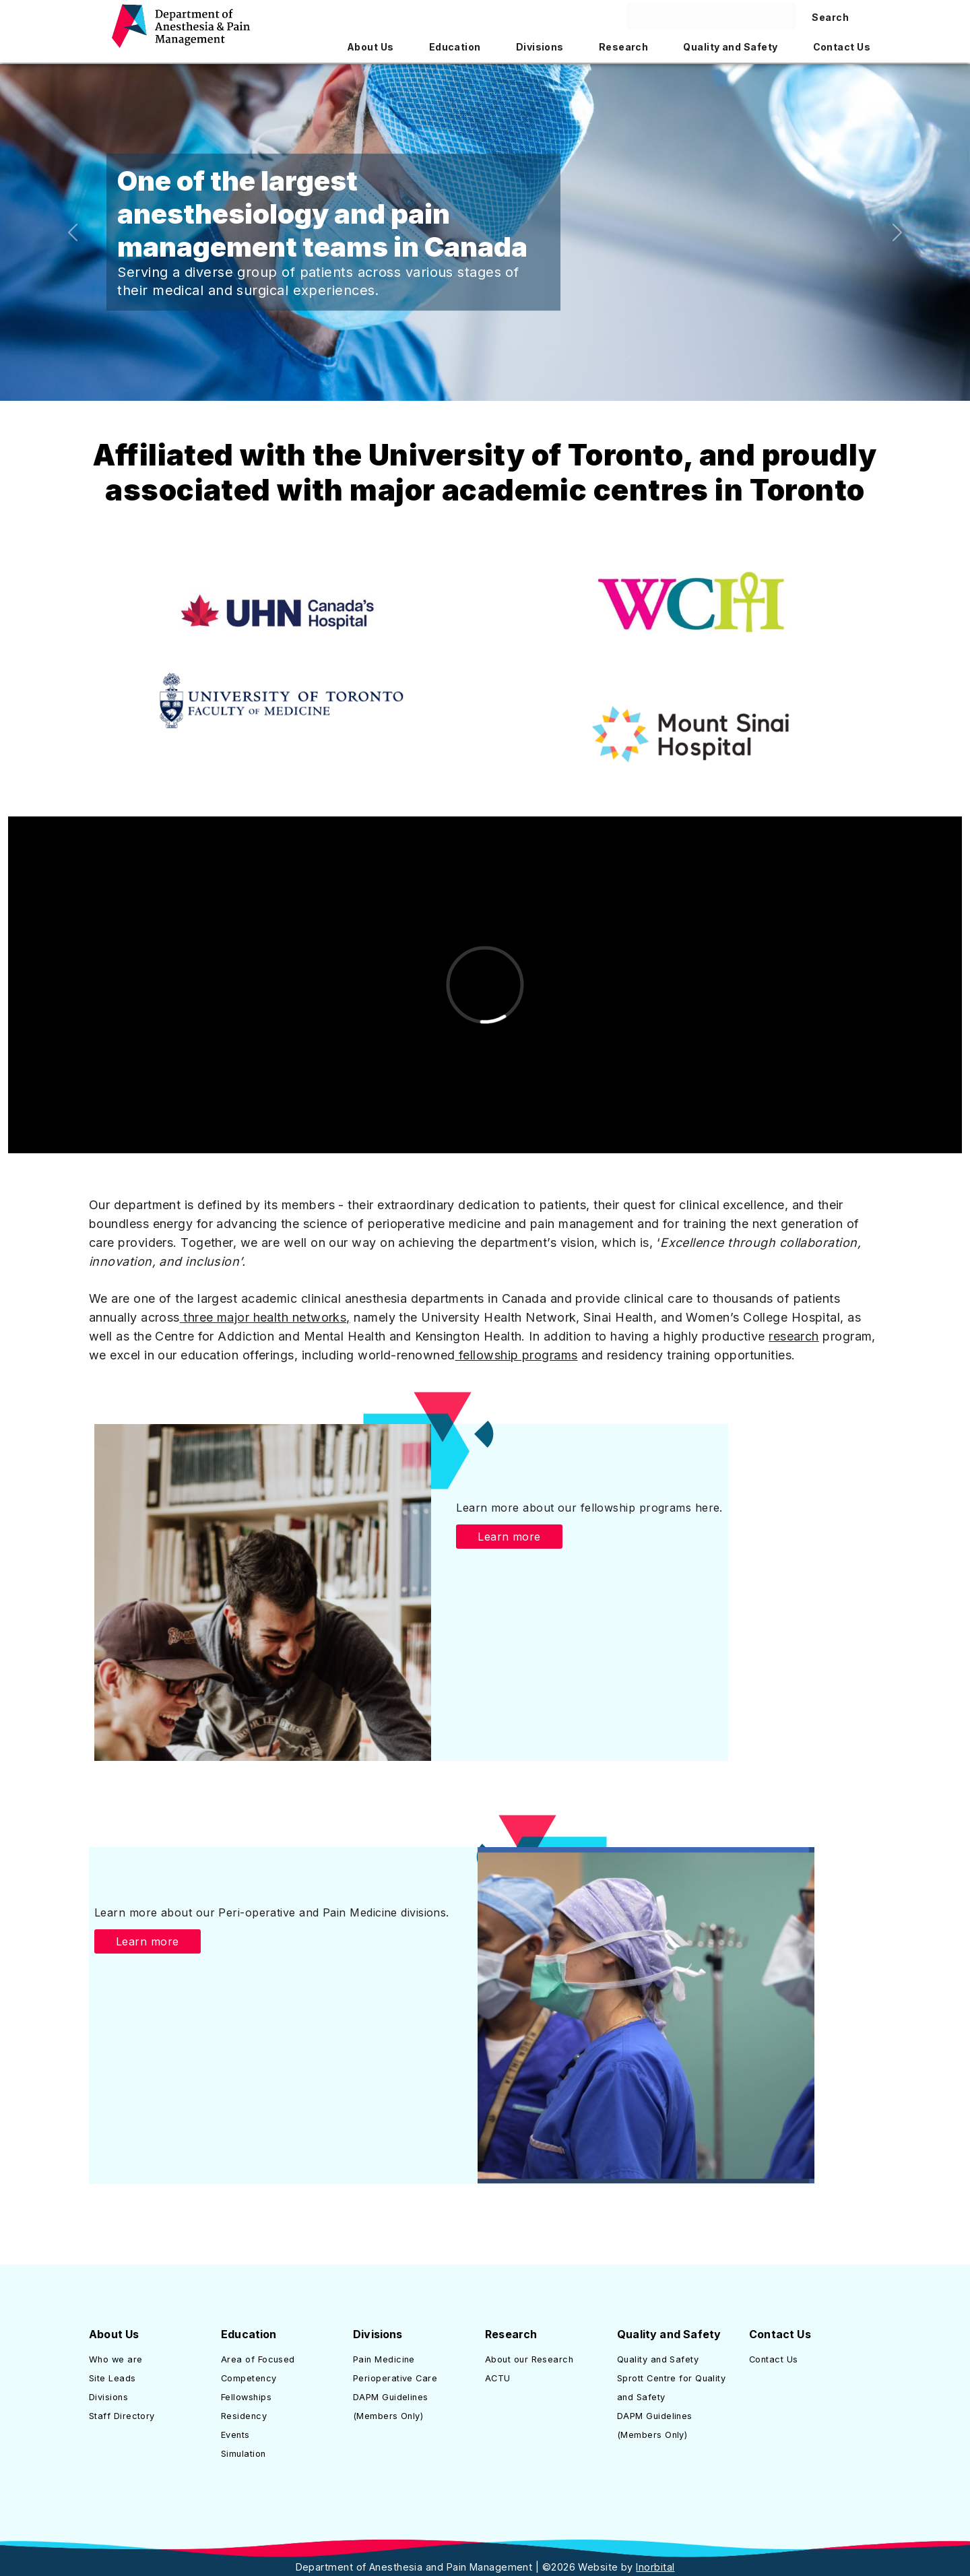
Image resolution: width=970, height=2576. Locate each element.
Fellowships (246, 2397)
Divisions (108, 2397)
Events (235, 2435)
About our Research (529, 2359)
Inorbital (655, 2567)
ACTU (498, 2378)
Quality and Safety (658, 2359)
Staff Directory (122, 2416)
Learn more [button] (509, 1536)
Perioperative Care (395, 2378)
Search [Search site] (830, 17)
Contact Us (773, 2359)
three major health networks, (265, 1317)
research (794, 1336)
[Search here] (711, 16)
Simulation (243, 2454)
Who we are (116, 2359)
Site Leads (112, 2378)
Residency (244, 2416)
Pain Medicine (384, 2359)
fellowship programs (516, 1355)
